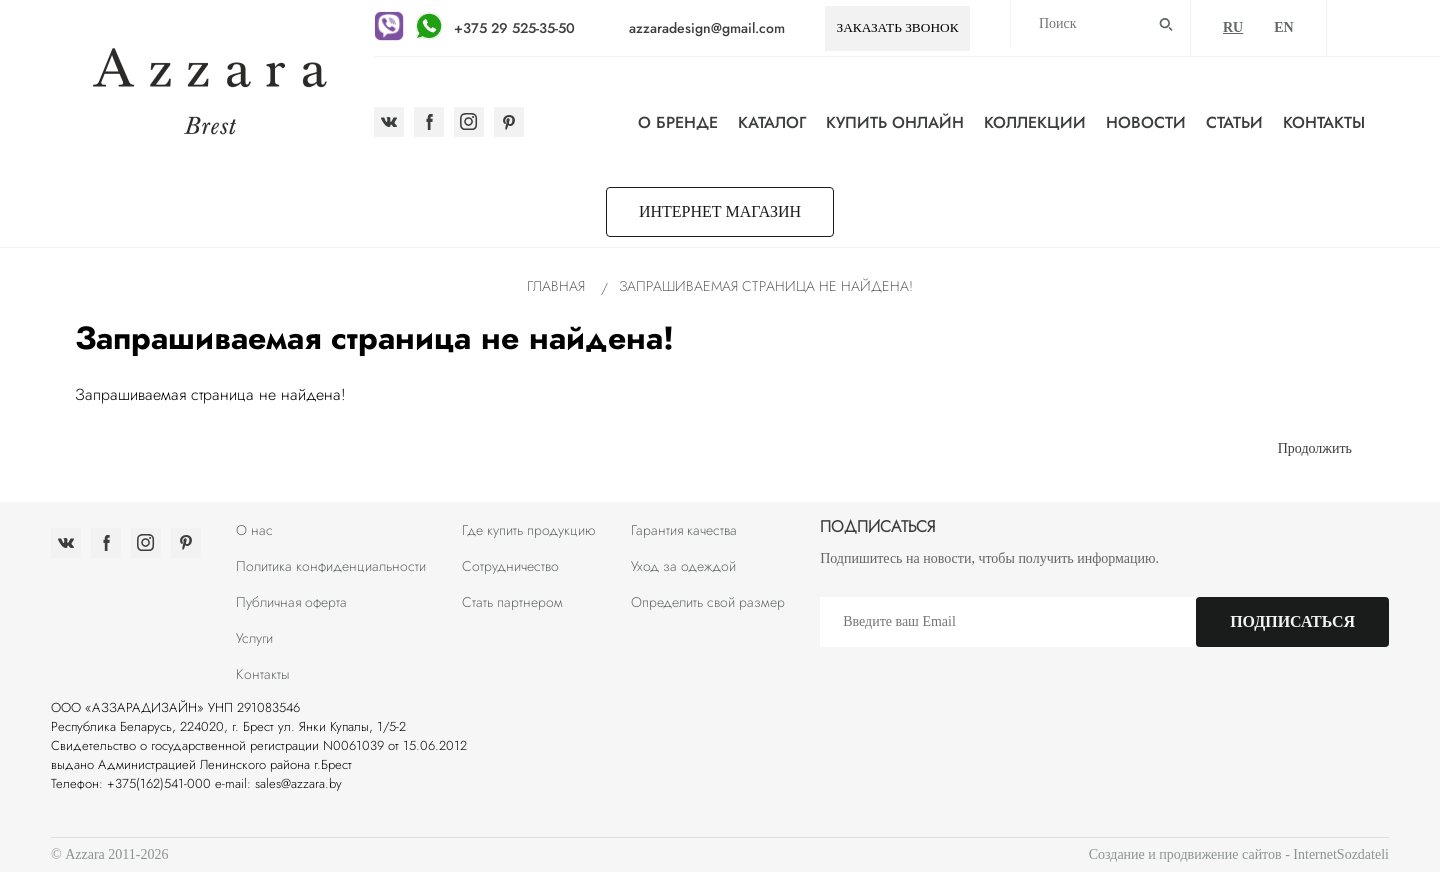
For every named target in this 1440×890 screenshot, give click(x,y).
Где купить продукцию (529, 530)
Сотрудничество (510, 566)
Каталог (772, 122)
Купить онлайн (895, 122)
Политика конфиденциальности (331, 566)
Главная (556, 286)
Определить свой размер (708, 602)
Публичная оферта (291, 602)
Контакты (1324, 122)
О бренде (678, 122)
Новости (1146, 122)
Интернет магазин (720, 211)
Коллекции (1035, 122)
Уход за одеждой (683, 566)
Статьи (1234, 122)
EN (1283, 27)
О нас (254, 530)
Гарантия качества (684, 530)
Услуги (254, 638)
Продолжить (1315, 448)
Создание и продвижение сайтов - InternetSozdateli (1239, 854)
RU (1233, 27)
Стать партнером (512, 602)
